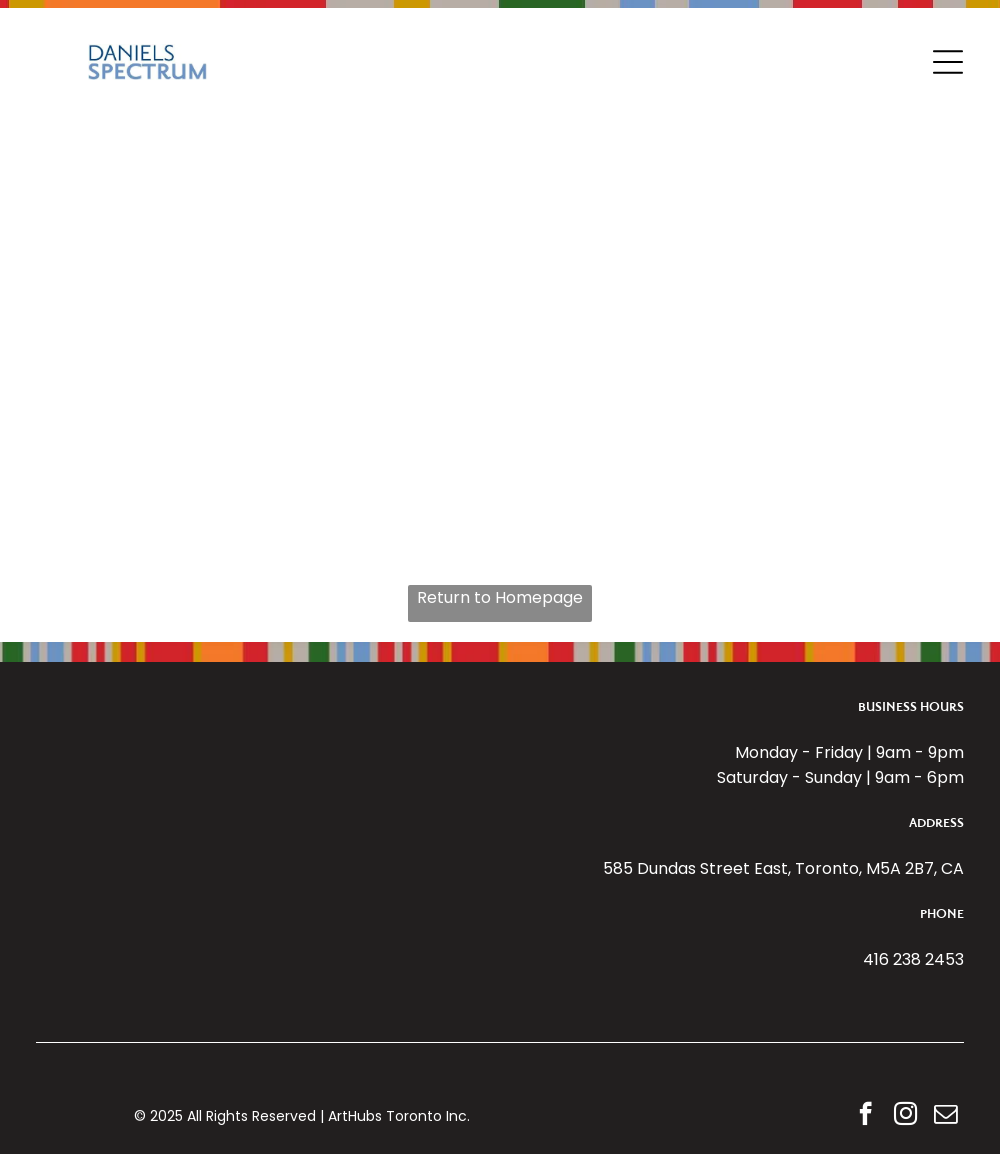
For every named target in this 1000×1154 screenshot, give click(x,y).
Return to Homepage (500, 597)
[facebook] (865, 1116)
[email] (945, 1116)
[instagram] (905, 1116)
